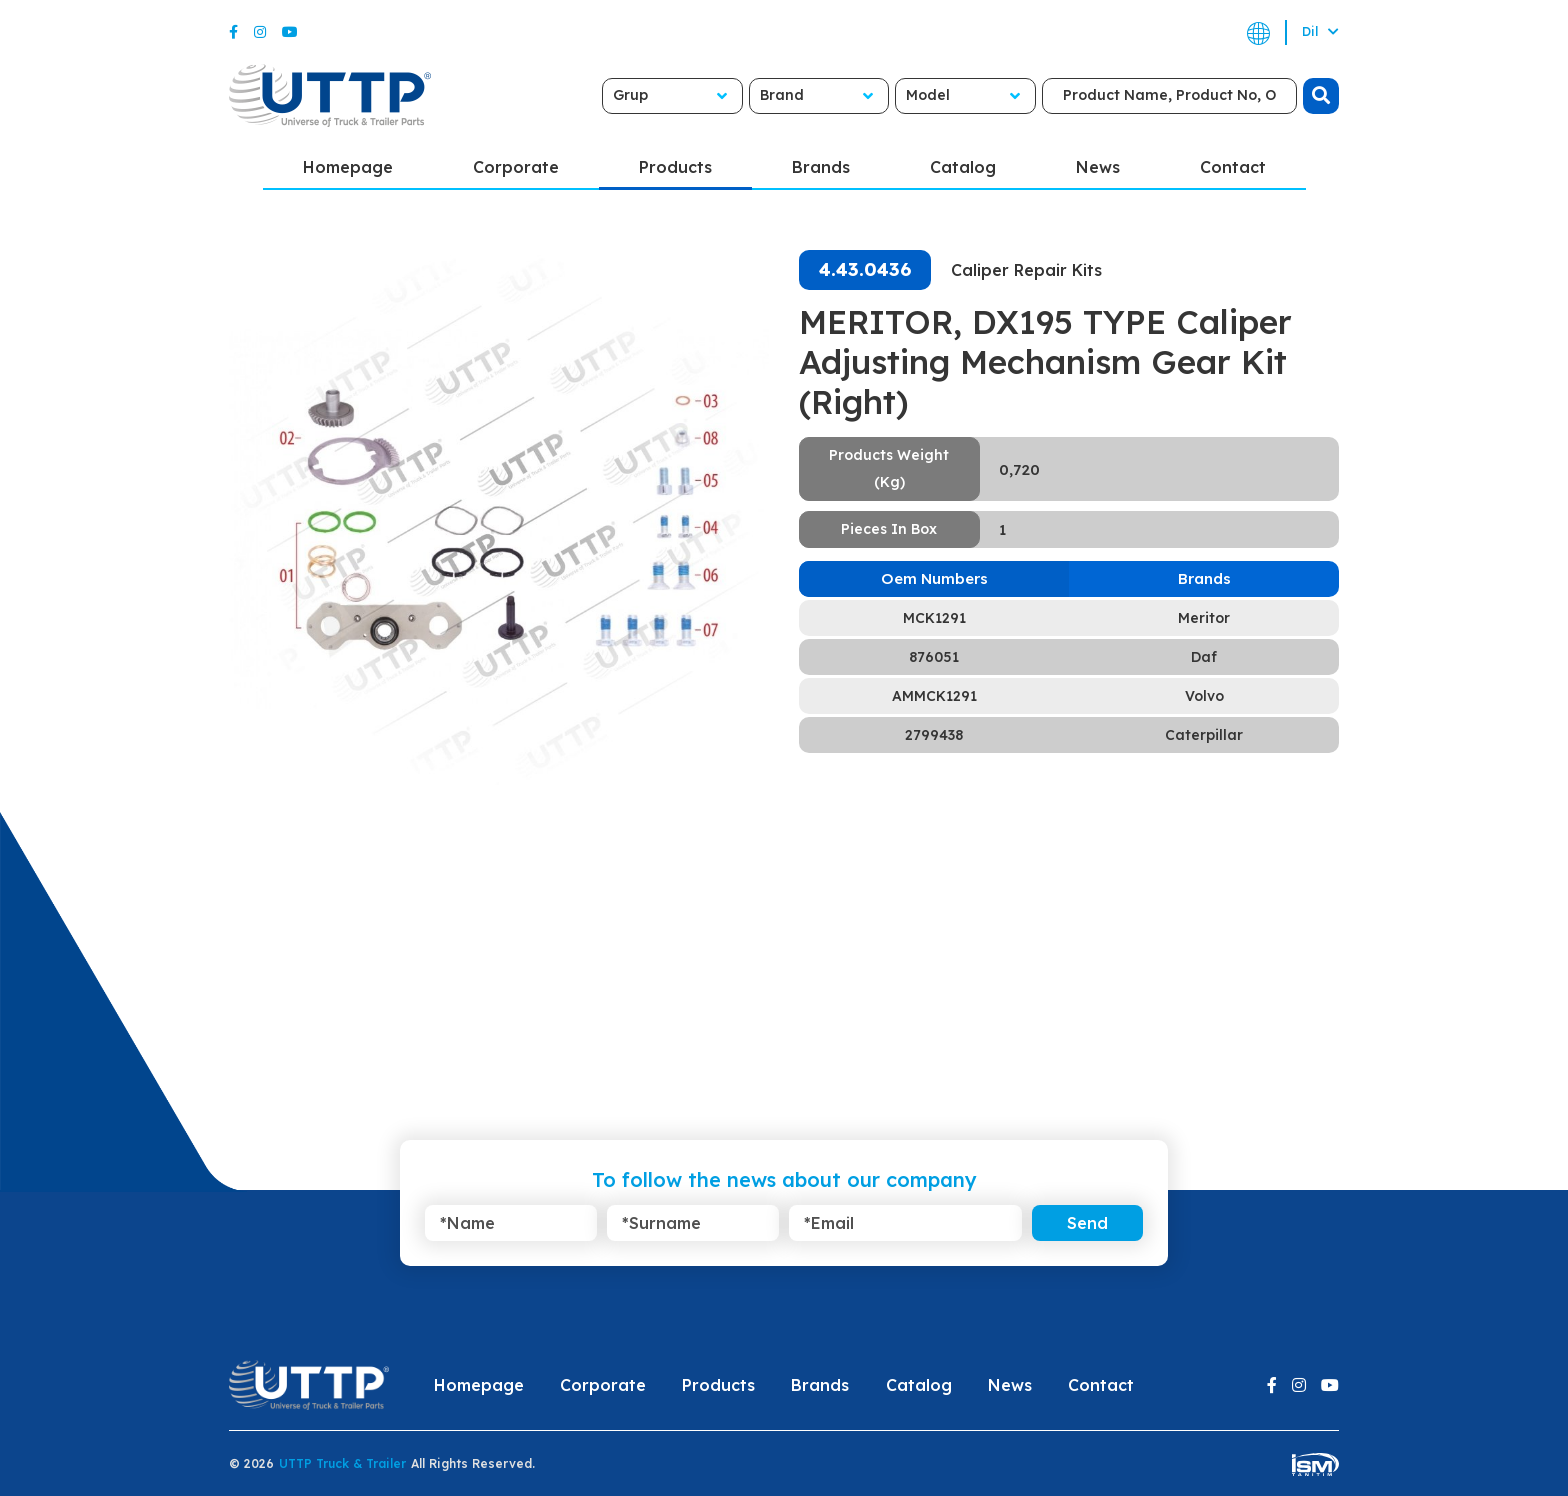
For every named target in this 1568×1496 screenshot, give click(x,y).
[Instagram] (260, 32)
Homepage (348, 167)
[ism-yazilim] (1315, 1463)
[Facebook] (233, 32)
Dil (1320, 31)
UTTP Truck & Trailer (342, 1463)
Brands (821, 167)
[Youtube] (290, 32)
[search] (1303, 96)
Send (1087, 1223)
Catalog (963, 167)
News (1098, 167)
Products (675, 167)
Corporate (516, 167)
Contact (1233, 167)
